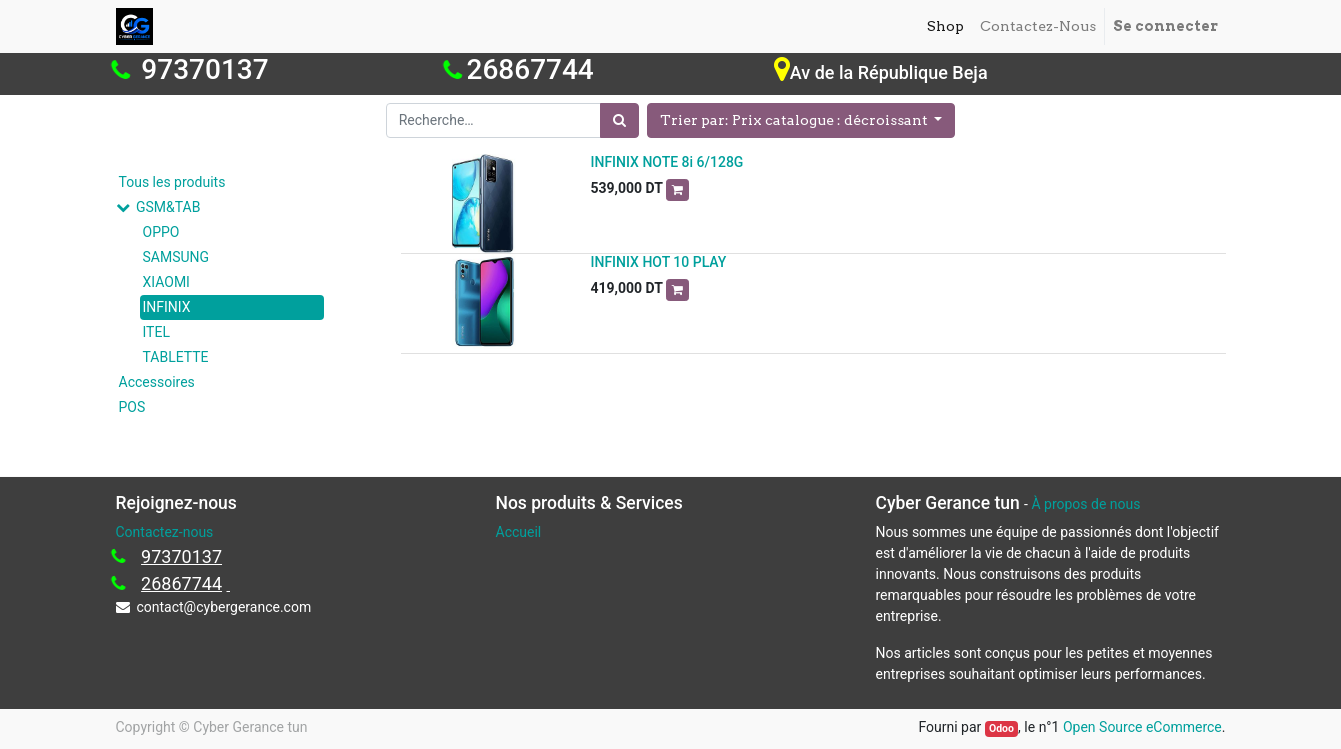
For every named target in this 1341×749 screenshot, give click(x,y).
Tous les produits (172, 182)
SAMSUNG (176, 257)
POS (132, 407)
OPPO (161, 232)
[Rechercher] (619, 120)
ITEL (156, 332)
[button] (801, 120)
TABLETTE (176, 357)
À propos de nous (1085, 504)
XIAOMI (166, 282)
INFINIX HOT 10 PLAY (659, 262)
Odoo (1001, 728)
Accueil (519, 532)
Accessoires (157, 382)
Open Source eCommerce (1142, 727)
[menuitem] (945, 26)
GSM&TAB (168, 207)
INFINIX (167, 307)
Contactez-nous (165, 532)
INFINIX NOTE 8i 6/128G (667, 162)
